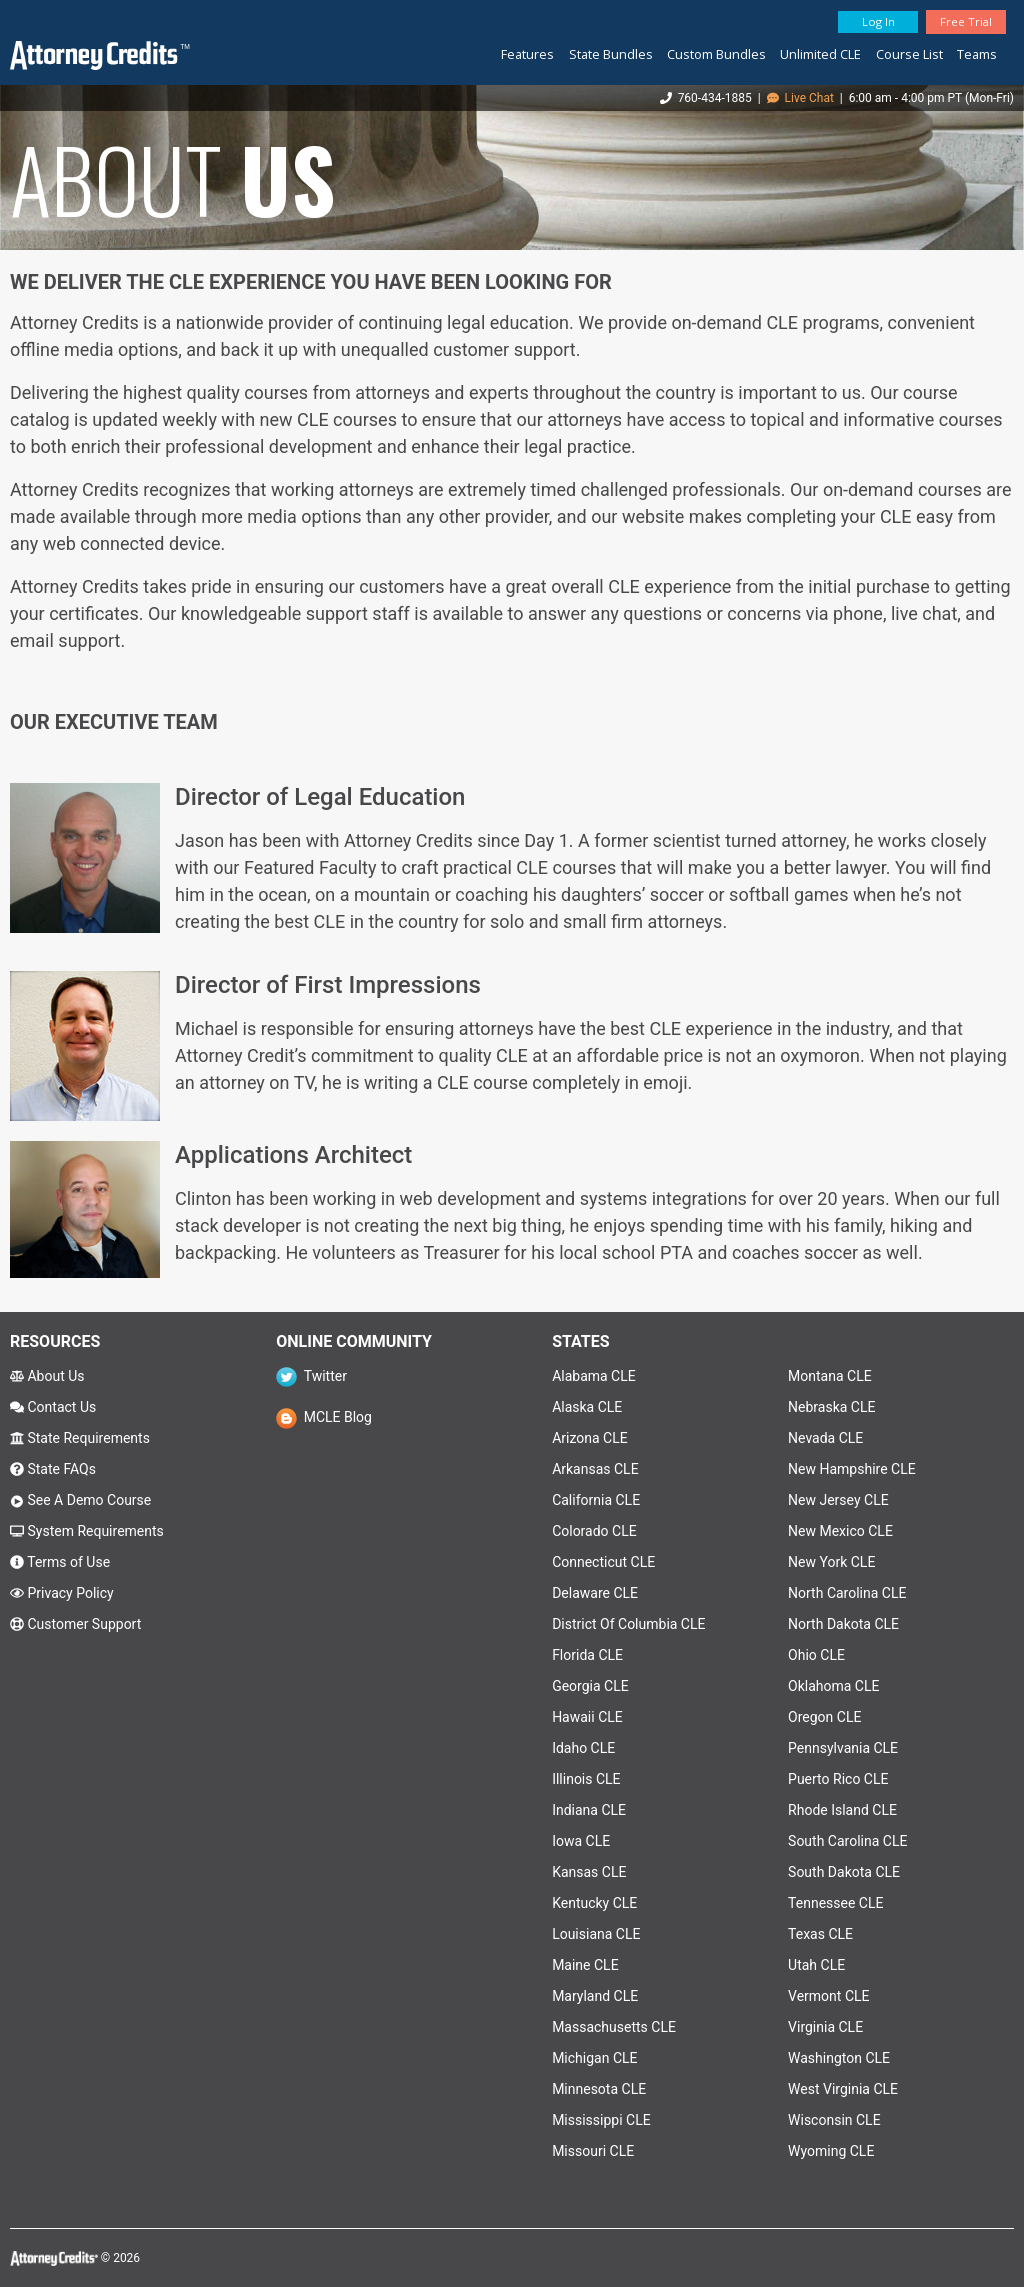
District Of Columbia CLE (628, 1624)
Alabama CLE (594, 1376)
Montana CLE (830, 1376)
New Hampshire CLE (852, 1469)
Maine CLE (585, 1965)
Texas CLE (820, 1934)
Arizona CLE (590, 1438)
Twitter (311, 1376)
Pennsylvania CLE (843, 1748)
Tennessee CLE (835, 1903)
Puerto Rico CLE (838, 1779)
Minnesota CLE (599, 2089)
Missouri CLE (593, 2151)
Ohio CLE (816, 1655)
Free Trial (966, 21)
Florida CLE (587, 1655)
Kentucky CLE (594, 1903)
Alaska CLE (587, 1407)
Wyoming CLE (831, 2151)
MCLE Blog (324, 1417)
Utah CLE (816, 1965)
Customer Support (75, 1624)
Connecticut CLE (603, 1562)
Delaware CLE (595, 1593)
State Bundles (611, 54)
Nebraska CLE (831, 1407)
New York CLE (831, 1562)
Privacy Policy (62, 1593)
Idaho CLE (583, 1748)
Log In (878, 21)
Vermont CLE (828, 1996)
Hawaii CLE (587, 1717)
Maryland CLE (595, 1996)
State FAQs (53, 1469)
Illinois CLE (586, 1779)
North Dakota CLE (843, 1624)
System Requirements (87, 1531)
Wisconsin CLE (834, 2120)
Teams (977, 54)
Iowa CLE (581, 1841)
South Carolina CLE (847, 1841)
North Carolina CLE (847, 1593)
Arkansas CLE (595, 1469)
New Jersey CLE (838, 1500)
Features (527, 54)
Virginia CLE (825, 2027)
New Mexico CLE (840, 1531)
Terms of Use (60, 1562)
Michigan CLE (594, 2058)
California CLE (596, 1500)
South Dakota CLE (844, 1872)
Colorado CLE (594, 1531)
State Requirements (80, 1438)
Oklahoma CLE (833, 1686)
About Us (47, 1376)
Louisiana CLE (596, 1934)
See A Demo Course (80, 1500)
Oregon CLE (824, 1717)
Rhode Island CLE (842, 1810)
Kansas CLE (589, 1872)
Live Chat (800, 98)
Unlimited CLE (820, 54)
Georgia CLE (590, 1686)
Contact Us (53, 1407)
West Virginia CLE (843, 2089)
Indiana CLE (589, 1810)
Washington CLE (839, 2058)
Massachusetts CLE (614, 2027)
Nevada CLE (825, 1438)
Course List (909, 54)
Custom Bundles (716, 54)
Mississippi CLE (601, 2120)
